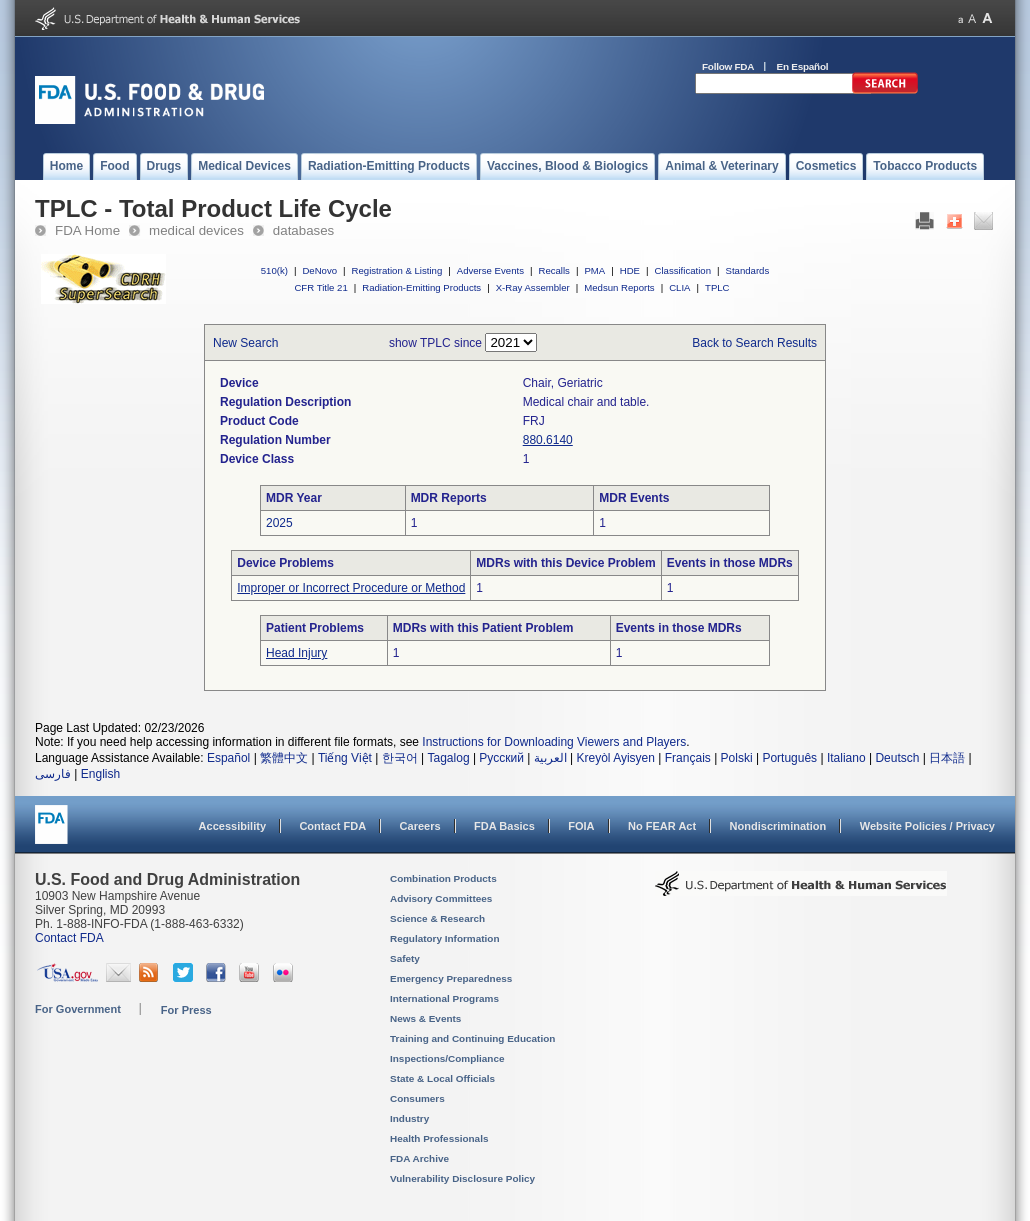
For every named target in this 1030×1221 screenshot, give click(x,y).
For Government (78, 1009)
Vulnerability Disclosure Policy (462, 1178)
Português (789, 758)
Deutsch (897, 758)
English (100, 774)
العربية (550, 758)
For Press (186, 1010)
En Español (803, 66)
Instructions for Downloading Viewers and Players (554, 742)
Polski (737, 758)
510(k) (274, 270)
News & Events (425, 1018)
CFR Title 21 (320, 287)
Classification (682, 270)
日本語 (947, 758)
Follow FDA (728, 66)
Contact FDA (332, 826)
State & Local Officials (442, 1078)
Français (688, 758)
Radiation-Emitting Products (421, 287)
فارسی (53, 774)
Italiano (846, 758)
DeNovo (319, 270)
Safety (405, 958)
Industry (409, 1118)
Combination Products (443, 878)
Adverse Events (490, 270)
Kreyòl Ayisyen (615, 758)
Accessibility (232, 826)
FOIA (581, 826)
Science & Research (437, 918)
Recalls (553, 270)
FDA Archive (419, 1158)
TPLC (717, 287)
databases (303, 230)
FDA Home (87, 230)
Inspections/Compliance (447, 1058)
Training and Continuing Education (472, 1038)
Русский (501, 758)
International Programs (444, 998)
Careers (420, 826)
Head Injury (296, 653)
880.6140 (548, 440)
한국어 (400, 758)
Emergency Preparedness (451, 978)
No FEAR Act (662, 826)
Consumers (417, 1098)
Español (228, 758)
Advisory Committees (441, 898)
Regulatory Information (445, 938)
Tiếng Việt (345, 758)
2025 (279, 523)
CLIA (679, 287)
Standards (748, 270)
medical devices (196, 230)
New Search (245, 343)
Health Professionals (439, 1138)
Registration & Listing (397, 270)
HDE (630, 270)
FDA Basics (504, 826)
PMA (594, 270)
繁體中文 (284, 758)
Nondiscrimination (778, 826)
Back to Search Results (754, 343)
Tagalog (449, 758)
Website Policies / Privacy (927, 826)
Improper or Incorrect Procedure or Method (351, 588)
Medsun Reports (619, 287)
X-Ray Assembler (533, 287)
